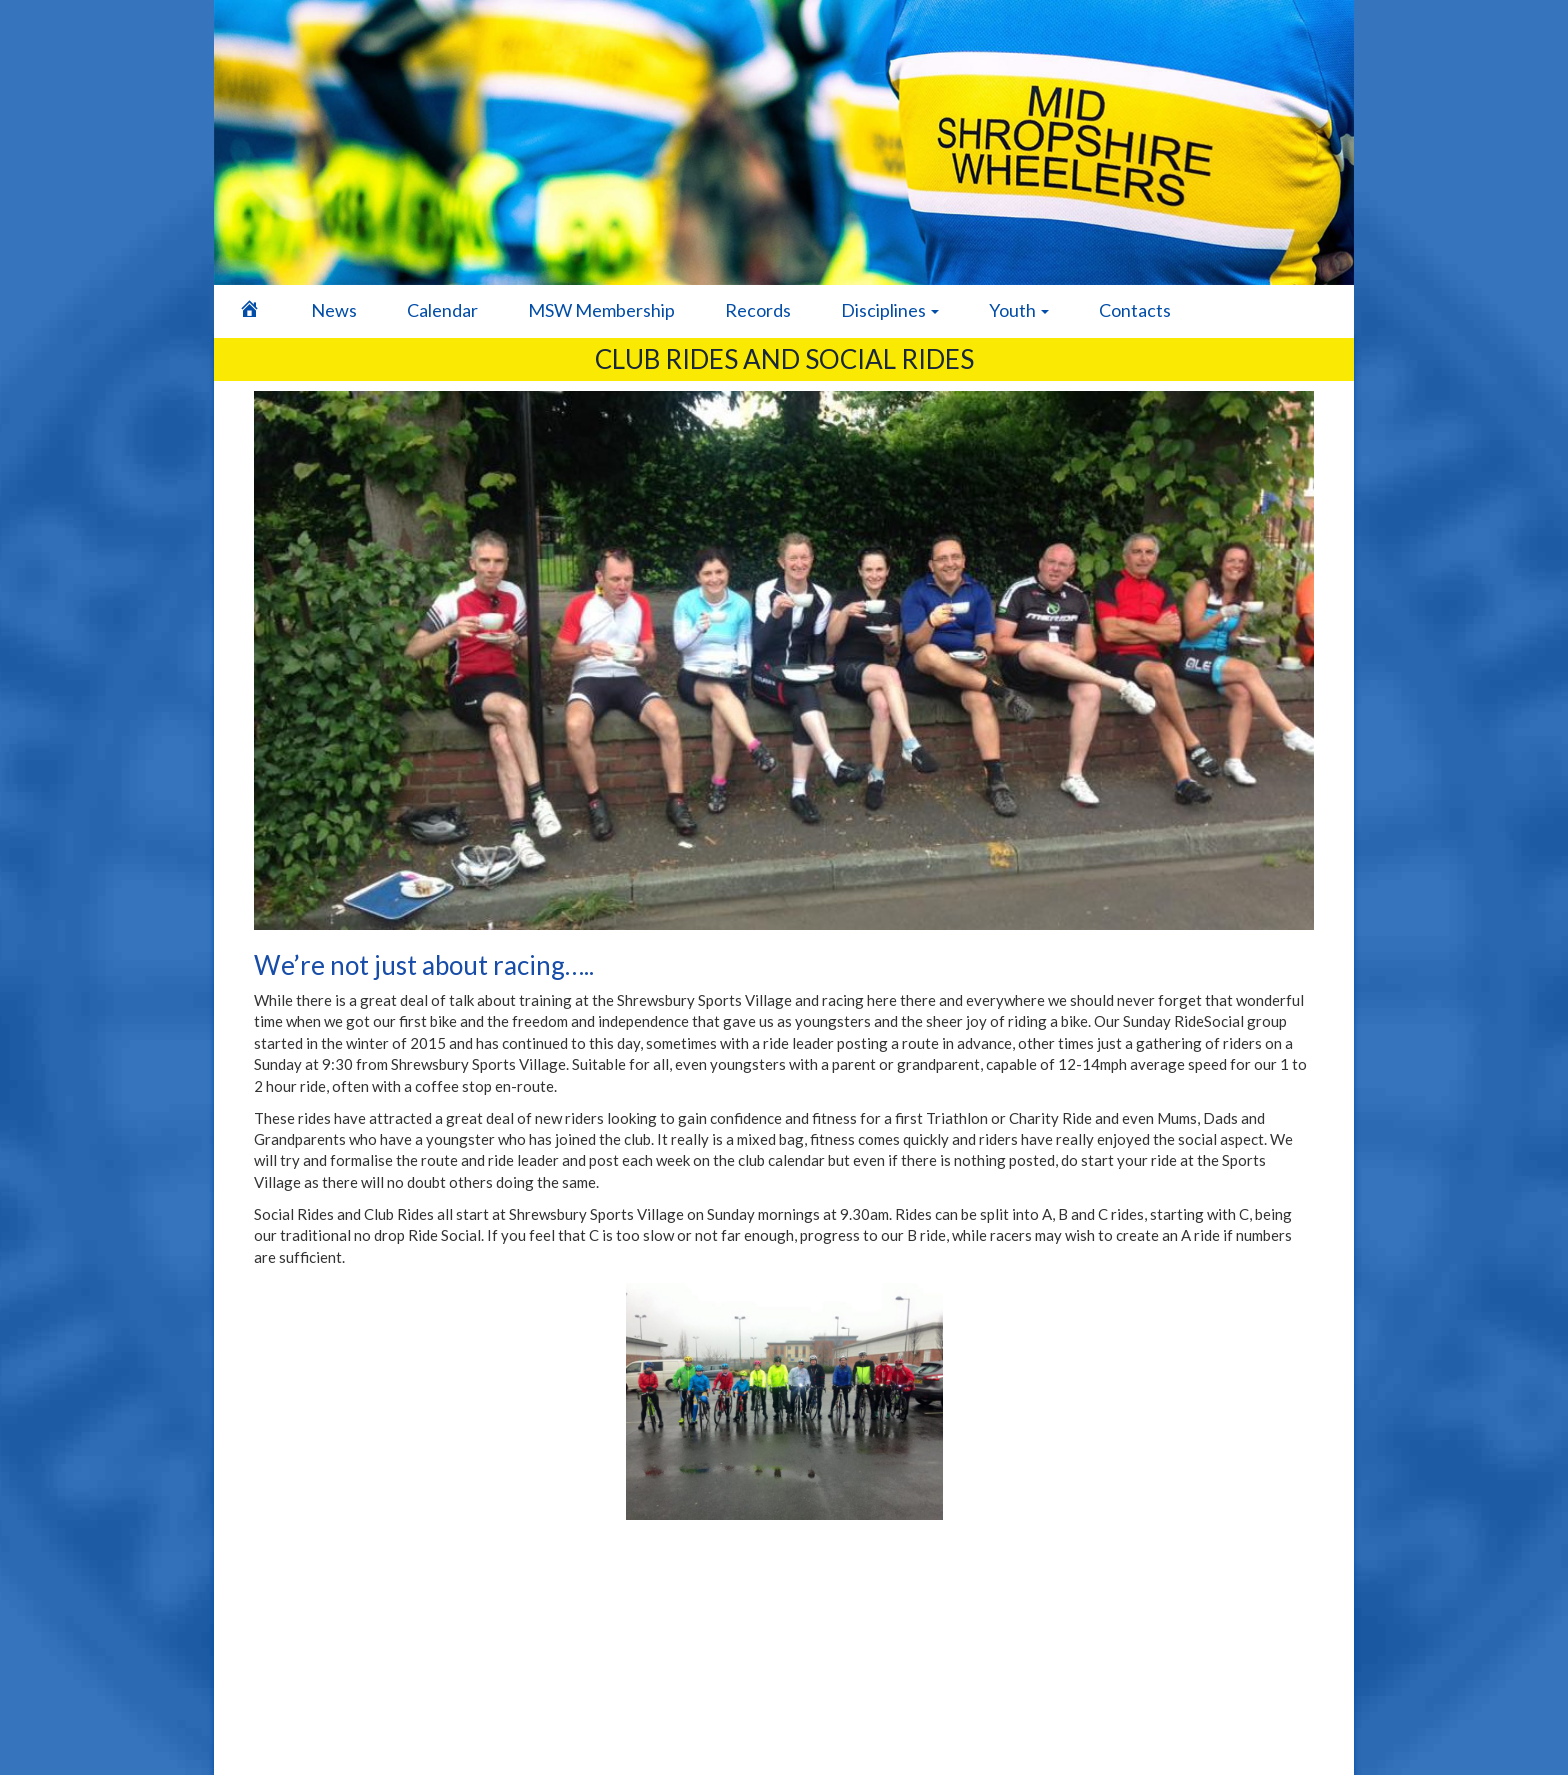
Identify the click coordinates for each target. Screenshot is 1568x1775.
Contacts (1135, 310)
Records (758, 310)
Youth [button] (1019, 310)
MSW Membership (601, 310)
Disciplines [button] (890, 310)
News (334, 310)
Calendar (442, 310)
